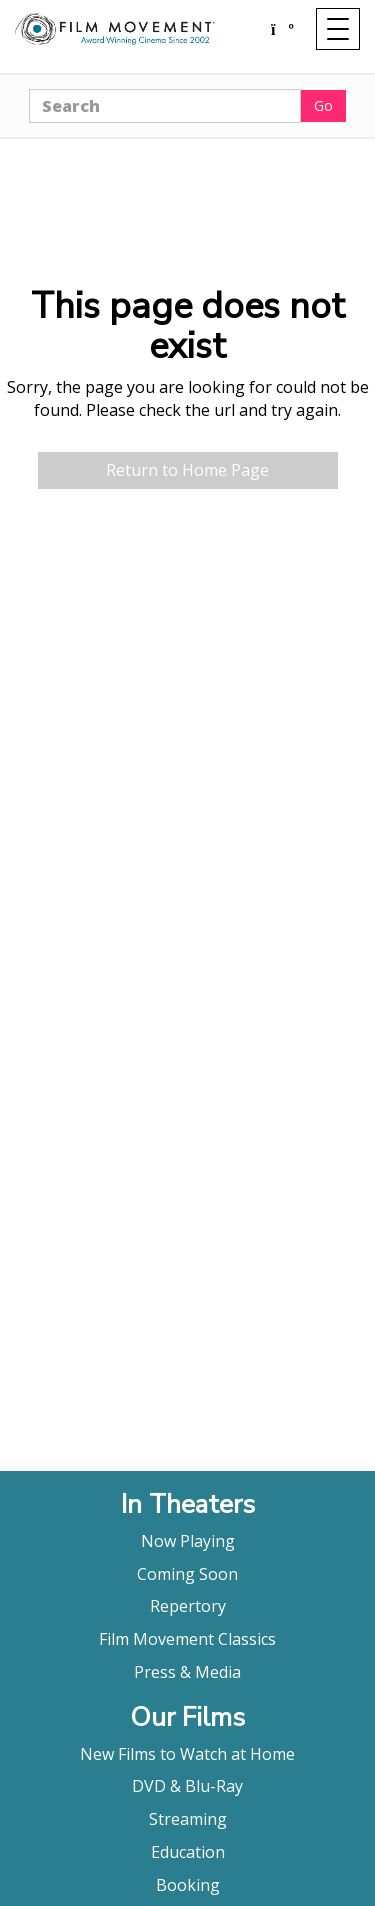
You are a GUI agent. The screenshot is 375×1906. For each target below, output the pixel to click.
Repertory (188, 1606)
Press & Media (187, 1672)
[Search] (165, 106)
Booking (188, 1885)
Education (188, 1852)
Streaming (188, 1819)
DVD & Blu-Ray (187, 1786)
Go (323, 105)
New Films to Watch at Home (187, 1754)
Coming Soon (187, 1574)
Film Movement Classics (187, 1639)
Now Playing (188, 1541)
